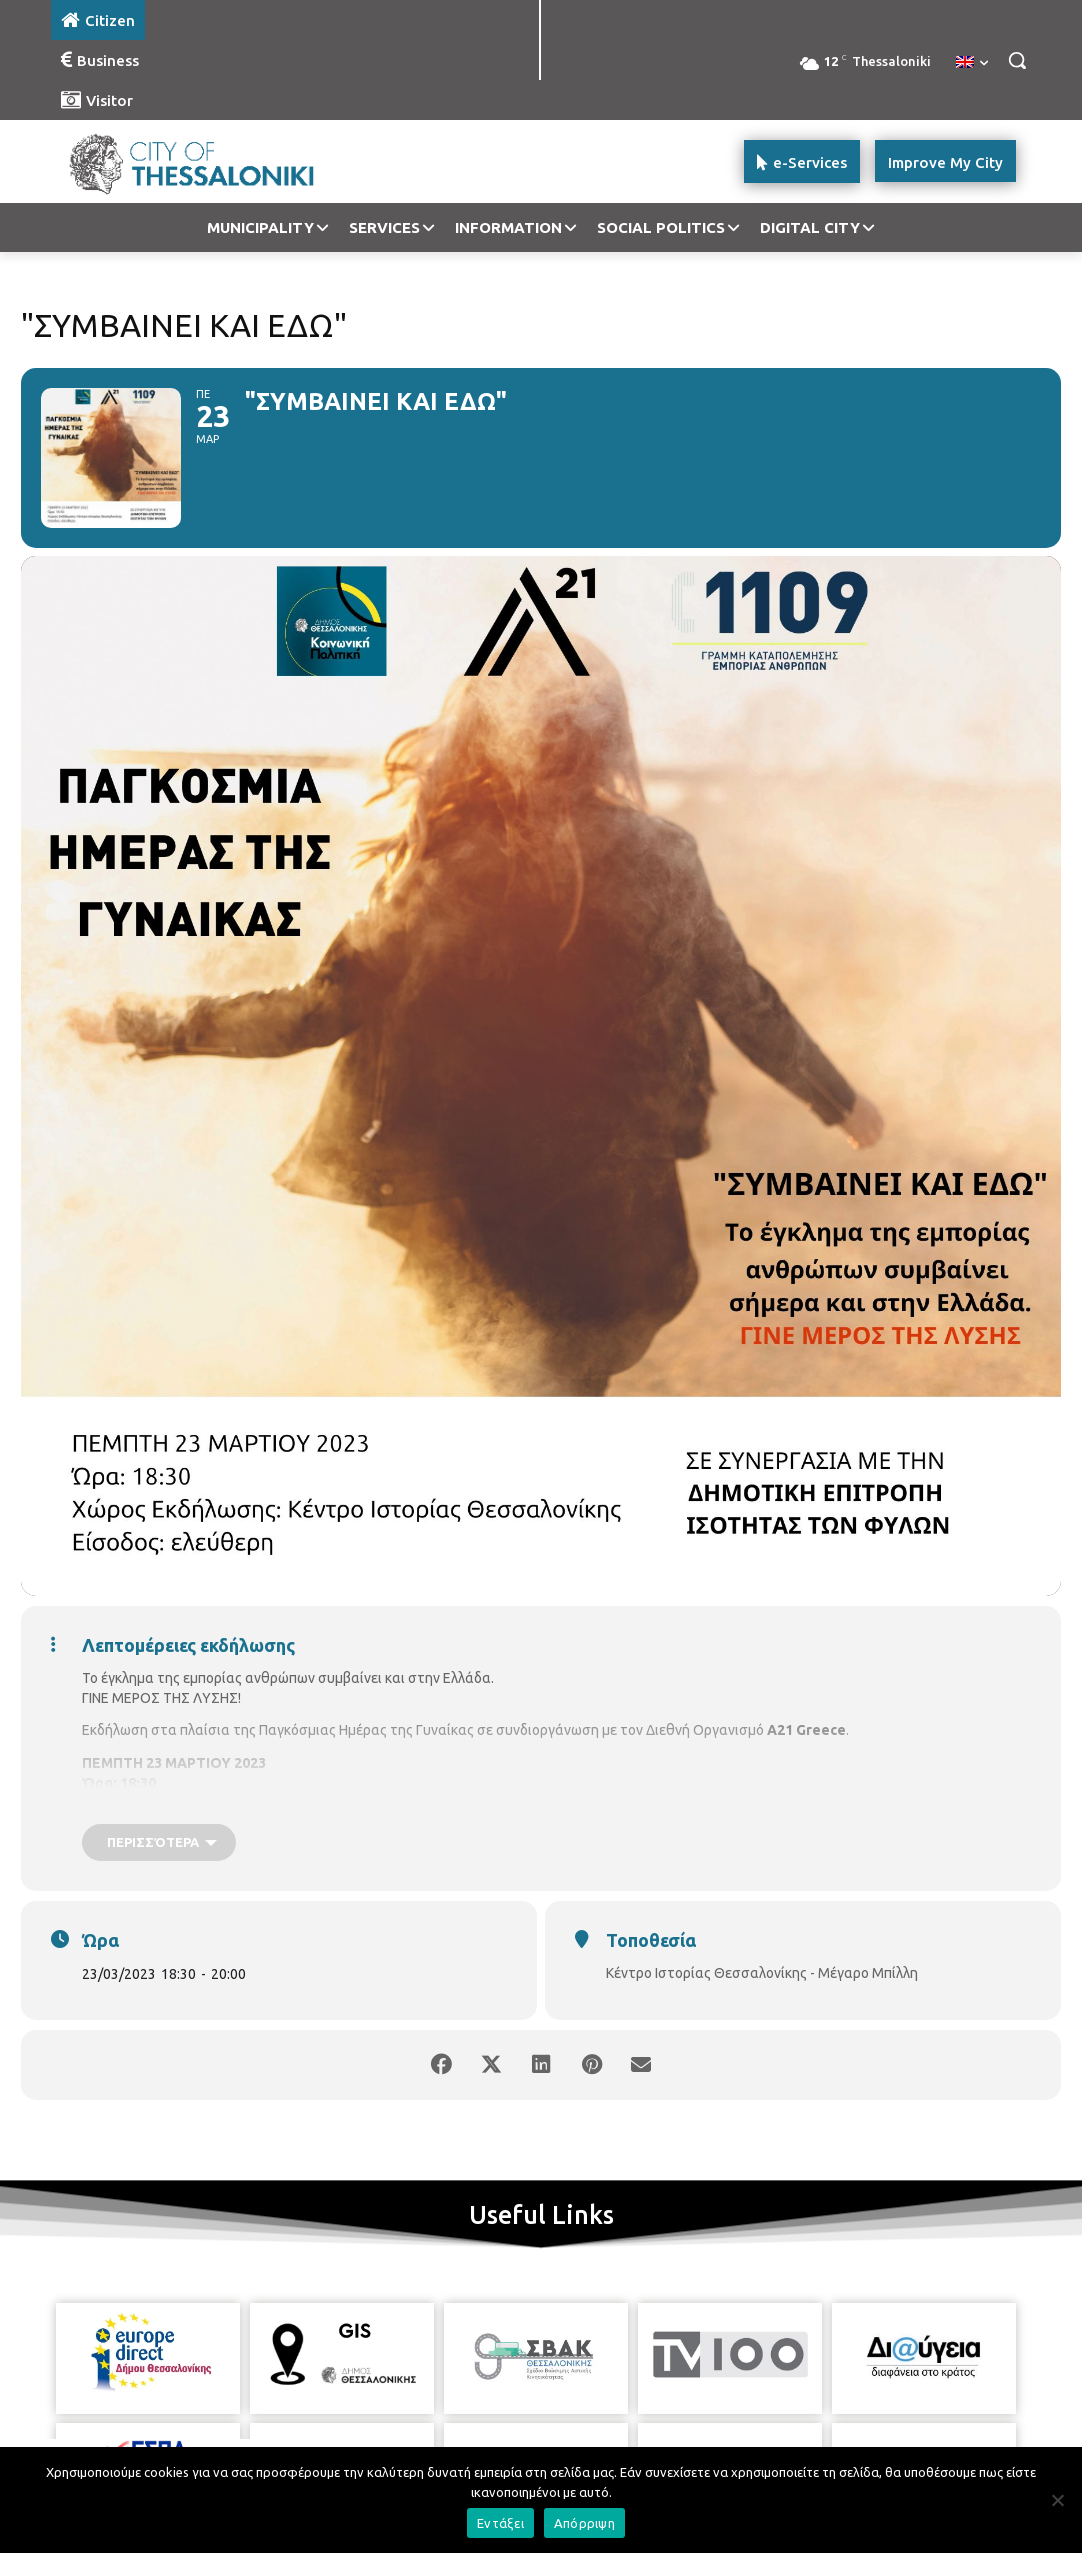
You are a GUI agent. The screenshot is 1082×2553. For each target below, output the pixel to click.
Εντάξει (500, 2523)
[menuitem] (972, 63)
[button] (1017, 60)
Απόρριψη (584, 2523)
